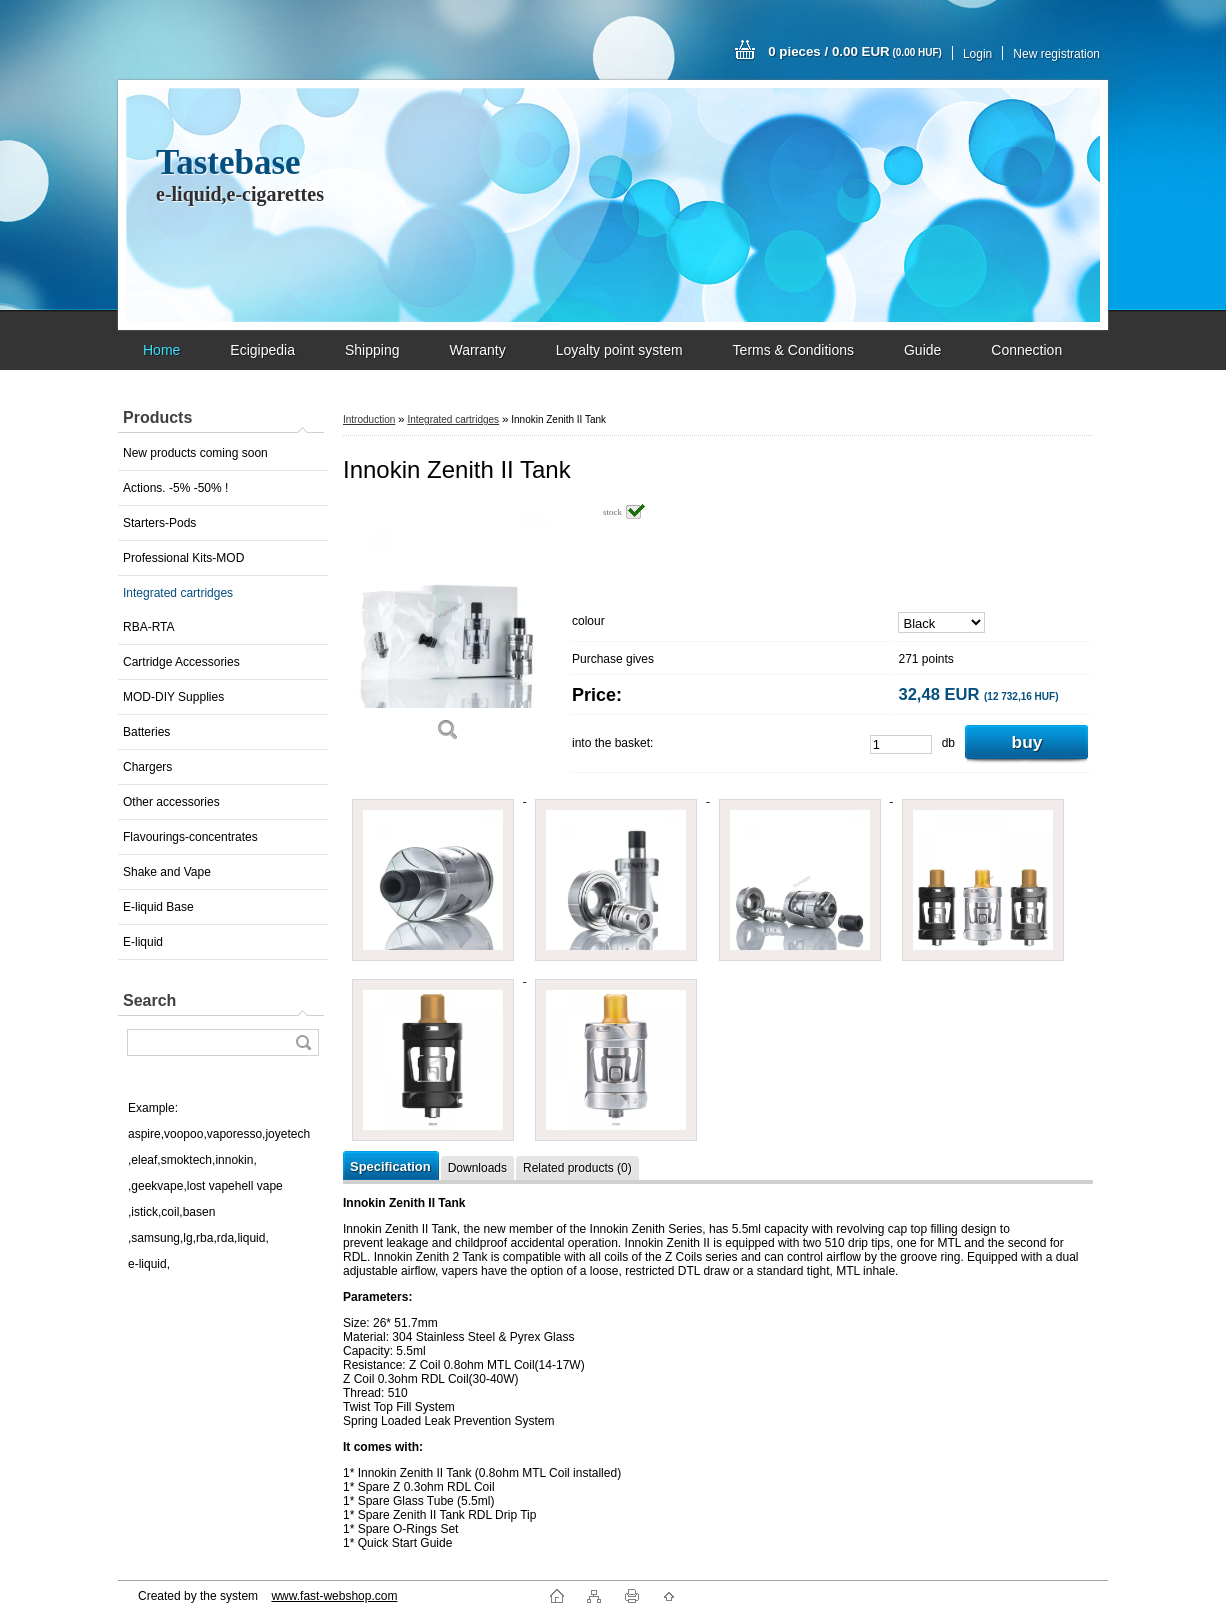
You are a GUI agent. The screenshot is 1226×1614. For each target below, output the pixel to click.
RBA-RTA (149, 627)
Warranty (477, 350)
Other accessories (171, 802)
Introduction (369, 419)
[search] (303, 1042)
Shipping (372, 350)
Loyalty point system (619, 350)
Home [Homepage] (161, 350)
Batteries (146, 732)
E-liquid (143, 942)
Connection (1026, 350)
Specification (390, 1166)
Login (977, 54)
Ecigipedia (262, 350)
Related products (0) (577, 1168)
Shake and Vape (167, 872)
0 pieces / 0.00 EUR (855, 51)
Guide (922, 350)
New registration (1056, 54)
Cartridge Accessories (181, 662)
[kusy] (901, 744)
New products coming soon (195, 453)
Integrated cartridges (178, 593)
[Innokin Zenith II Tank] (448, 629)
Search (149, 1000)
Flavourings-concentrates (190, 837)
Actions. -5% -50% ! (175, 488)
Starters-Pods (159, 523)
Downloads (477, 1168)
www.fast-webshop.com (334, 1596)
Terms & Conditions (793, 350)
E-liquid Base (158, 907)
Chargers (147, 767)
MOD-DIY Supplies (173, 697)
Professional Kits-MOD (183, 558)
